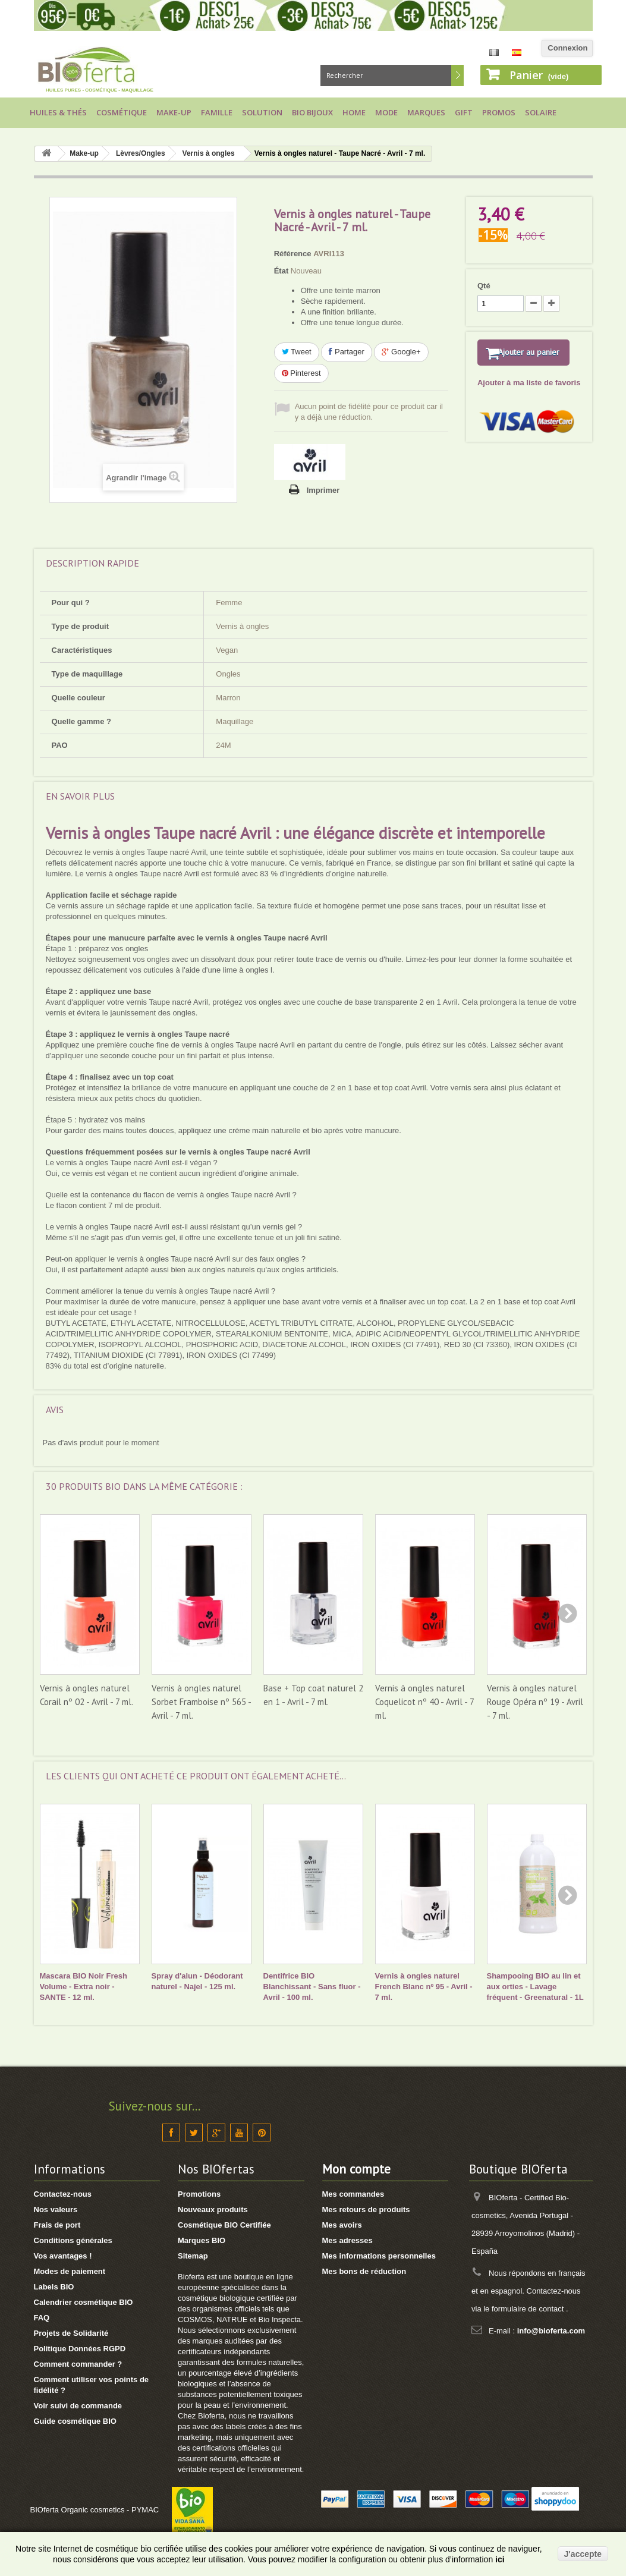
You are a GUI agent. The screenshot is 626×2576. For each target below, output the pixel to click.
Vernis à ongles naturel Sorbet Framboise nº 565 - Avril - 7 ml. (201, 1701)
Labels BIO (54, 2286)
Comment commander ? (78, 2364)
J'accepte (583, 2554)
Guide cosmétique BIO (75, 2421)
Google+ (401, 351)
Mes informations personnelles (379, 2255)
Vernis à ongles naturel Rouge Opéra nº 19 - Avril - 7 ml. (535, 1701)
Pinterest (301, 373)
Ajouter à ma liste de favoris (528, 398)
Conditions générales (73, 2240)
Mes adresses (347, 2240)
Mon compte (356, 2169)
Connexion (567, 47)
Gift (464, 112)
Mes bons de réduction (364, 2271)
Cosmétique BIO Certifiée (224, 2224)
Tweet (297, 351)
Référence (293, 253)
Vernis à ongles (209, 153)
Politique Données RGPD (80, 2348)
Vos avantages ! (63, 2255)
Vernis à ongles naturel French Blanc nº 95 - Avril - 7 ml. (424, 1986)
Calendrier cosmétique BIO (83, 2302)
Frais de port (57, 2224)
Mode (386, 112)
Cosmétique (121, 112)
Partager (346, 351)
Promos (498, 112)
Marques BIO (201, 2240)
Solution (262, 112)
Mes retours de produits (366, 2209)
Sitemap (193, 2255)
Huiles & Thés (58, 112)
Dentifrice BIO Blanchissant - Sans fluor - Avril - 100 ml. (312, 1986)
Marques (426, 112)
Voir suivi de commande (78, 2405)
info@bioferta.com (551, 2330)
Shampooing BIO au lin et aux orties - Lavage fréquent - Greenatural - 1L (535, 1986)
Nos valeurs (56, 2209)
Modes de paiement (70, 2271)
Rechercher (457, 75)
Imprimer (323, 490)
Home (354, 112)
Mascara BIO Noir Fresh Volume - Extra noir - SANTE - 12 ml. (83, 1986)
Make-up (173, 112)
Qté (483, 285)
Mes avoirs (342, 2224)
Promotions (199, 2194)
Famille (216, 112)
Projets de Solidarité (71, 2333)
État (281, 270)
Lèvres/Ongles (140, 153)
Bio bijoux (312, 112)
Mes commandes (353, 2194)
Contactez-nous (63, 2194)
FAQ (42, 2317)
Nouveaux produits (213, 2209)
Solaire (540, 112)
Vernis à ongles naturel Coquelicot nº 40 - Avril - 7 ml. (424, 1701)
